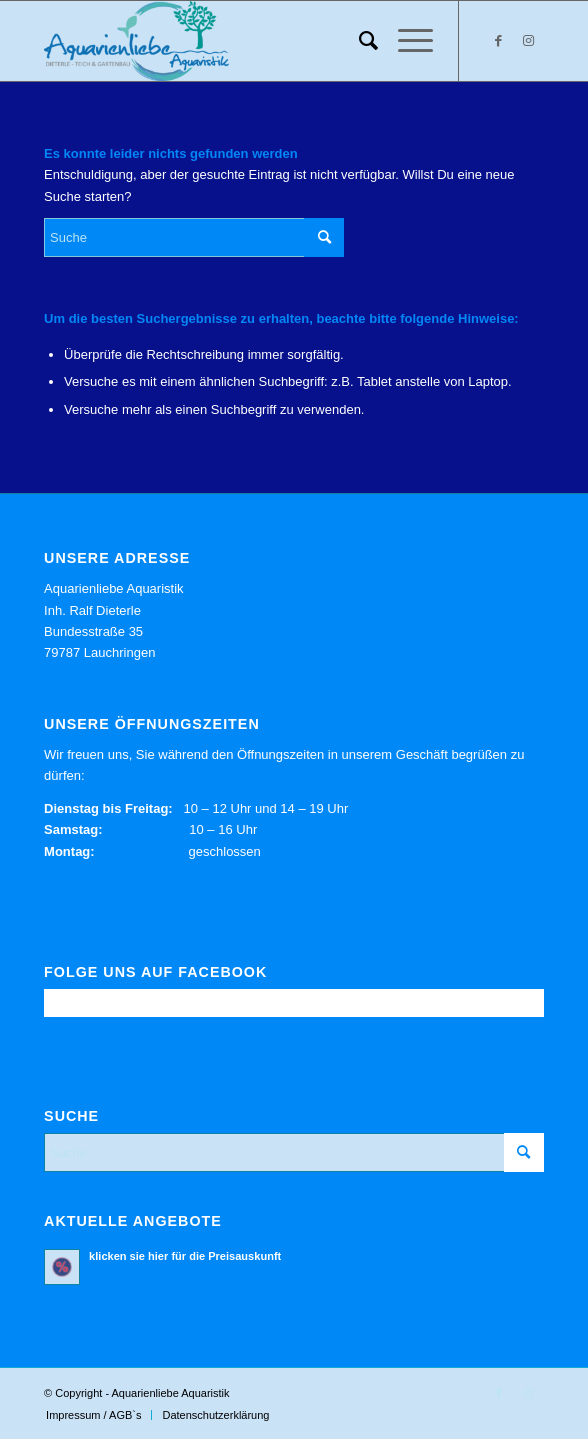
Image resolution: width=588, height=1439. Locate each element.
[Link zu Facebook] (499, 41)
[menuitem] (358, 41)
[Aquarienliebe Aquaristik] (244, 41)
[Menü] (405, 41)
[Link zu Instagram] (529, 41)
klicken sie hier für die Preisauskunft (185, 1256)
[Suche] (358, 41)
